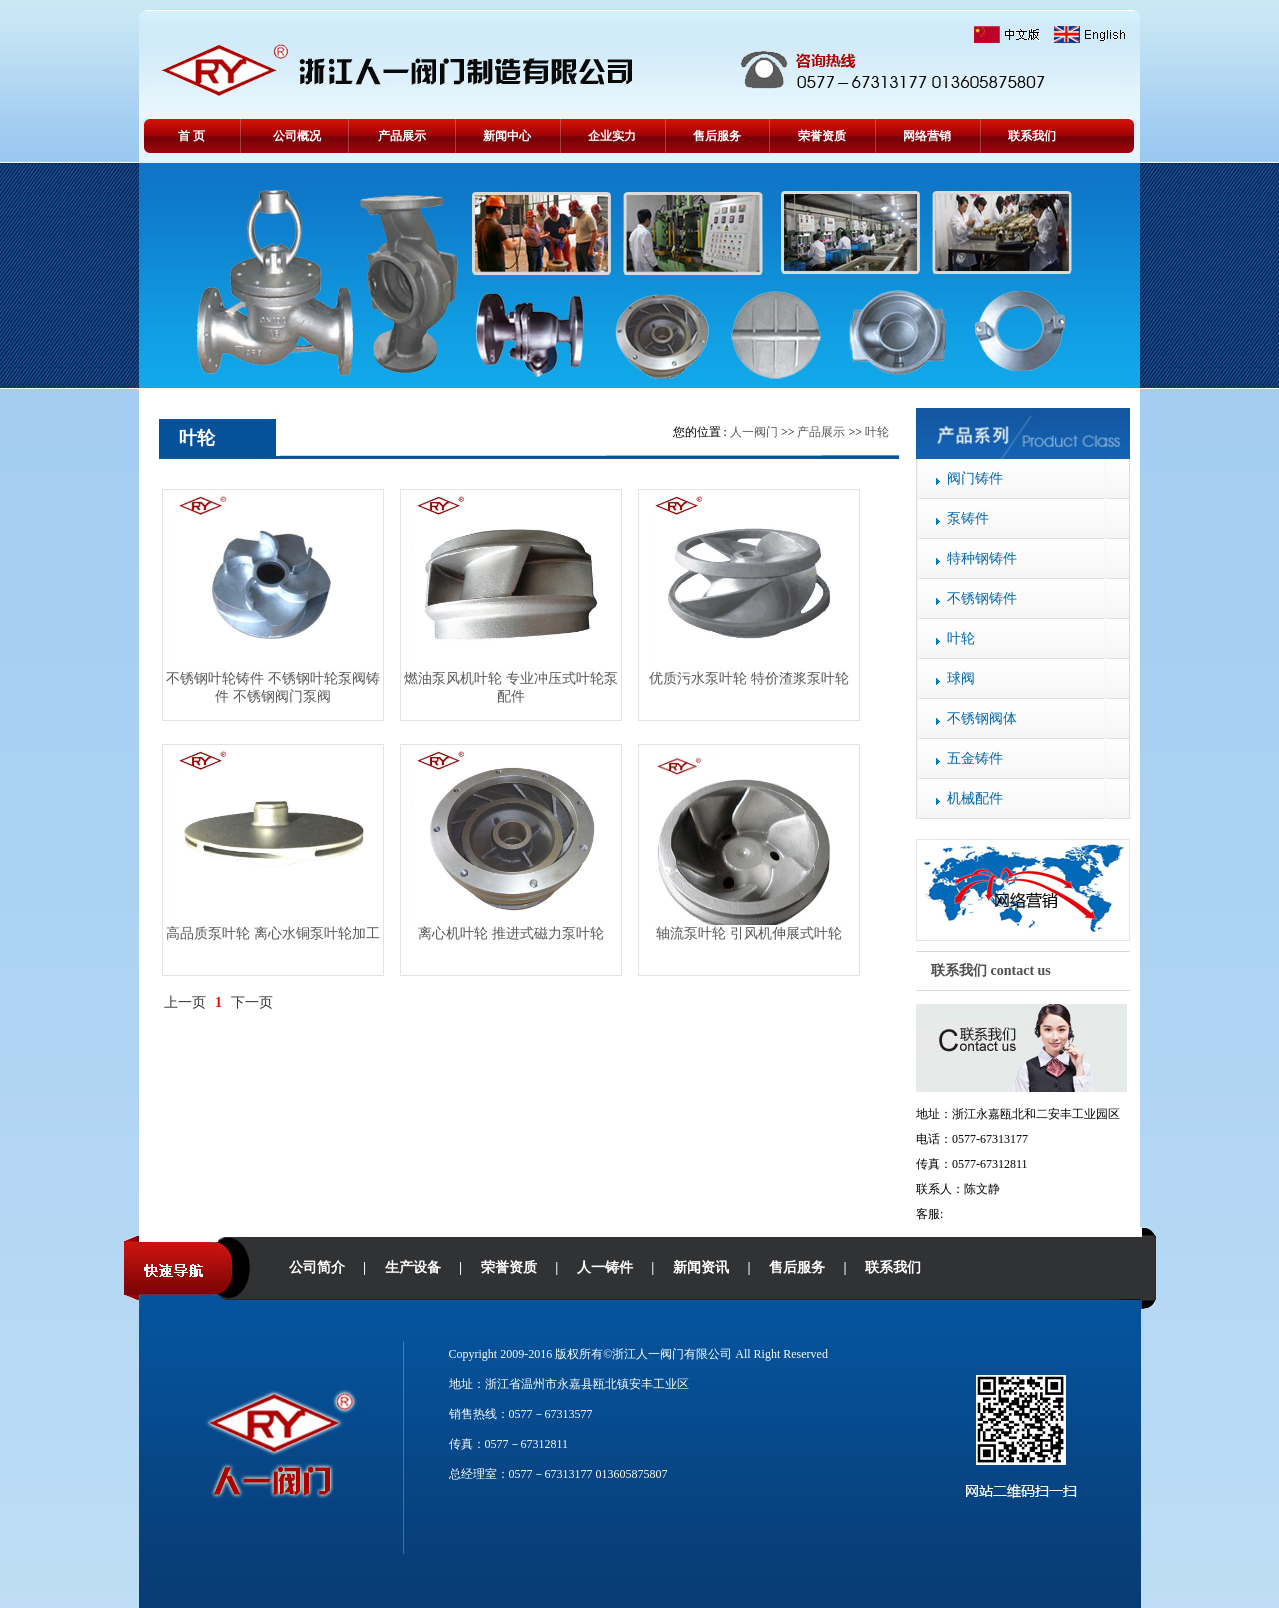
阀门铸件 (975, 478)
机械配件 (975, 798)
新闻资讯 (701, 1267)
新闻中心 (507, 136)
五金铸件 (975, 758)
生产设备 (413, 1267)
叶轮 (961, 638)
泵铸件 (968, 518)
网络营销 (927, 136)
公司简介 (317, 1267)
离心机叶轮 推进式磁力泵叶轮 (511, 933)
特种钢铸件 (982, 558)
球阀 (961, 678)
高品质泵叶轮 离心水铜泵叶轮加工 (273, 933)
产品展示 (402, 136)
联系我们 (1032, 136)
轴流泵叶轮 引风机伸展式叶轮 (749, 933)
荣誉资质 (822, 136)
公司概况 (297, 136)
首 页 (191, 136)
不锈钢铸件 (982, 598)
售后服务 (717, 136)
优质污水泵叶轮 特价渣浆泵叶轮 (749, 678)
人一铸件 (605, 1267)
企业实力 (612, 136)
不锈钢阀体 (982, 718)
